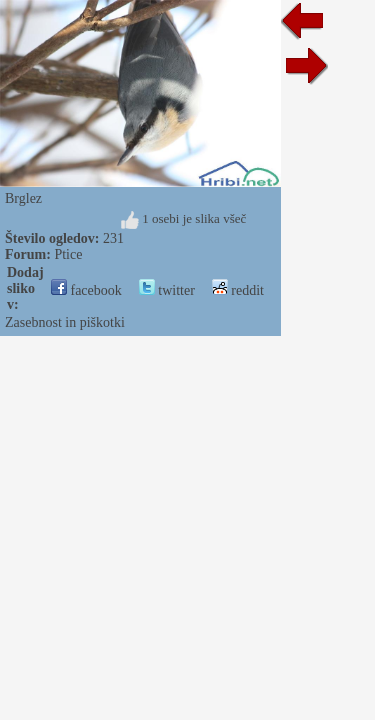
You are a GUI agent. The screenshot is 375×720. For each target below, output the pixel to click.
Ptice (68, 254)
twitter (167, 290)
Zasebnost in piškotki (65, 322)
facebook (86, 290)
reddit (238, 290)
